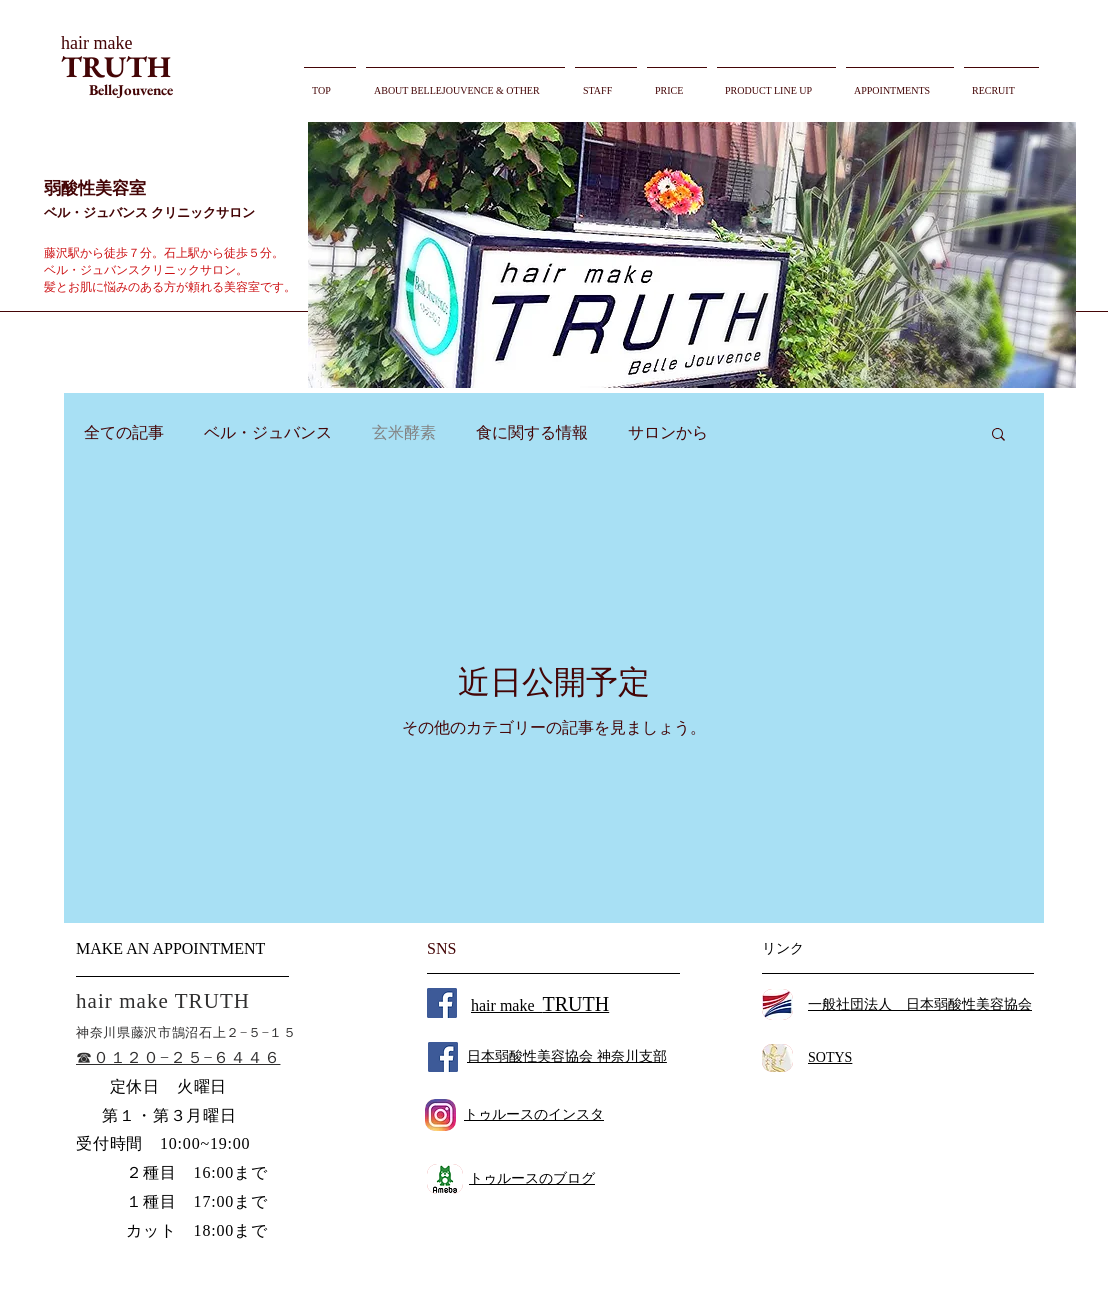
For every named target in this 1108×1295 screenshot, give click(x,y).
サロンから (668, 432)
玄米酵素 (404, 432)
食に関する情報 (532, 432)
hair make (540, 1005)
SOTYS (830, 1057)
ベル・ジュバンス (268, 432)
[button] (692, 255)
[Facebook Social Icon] (442, 1003)
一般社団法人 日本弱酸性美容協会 (920, 1004)
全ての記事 (124, 432)
